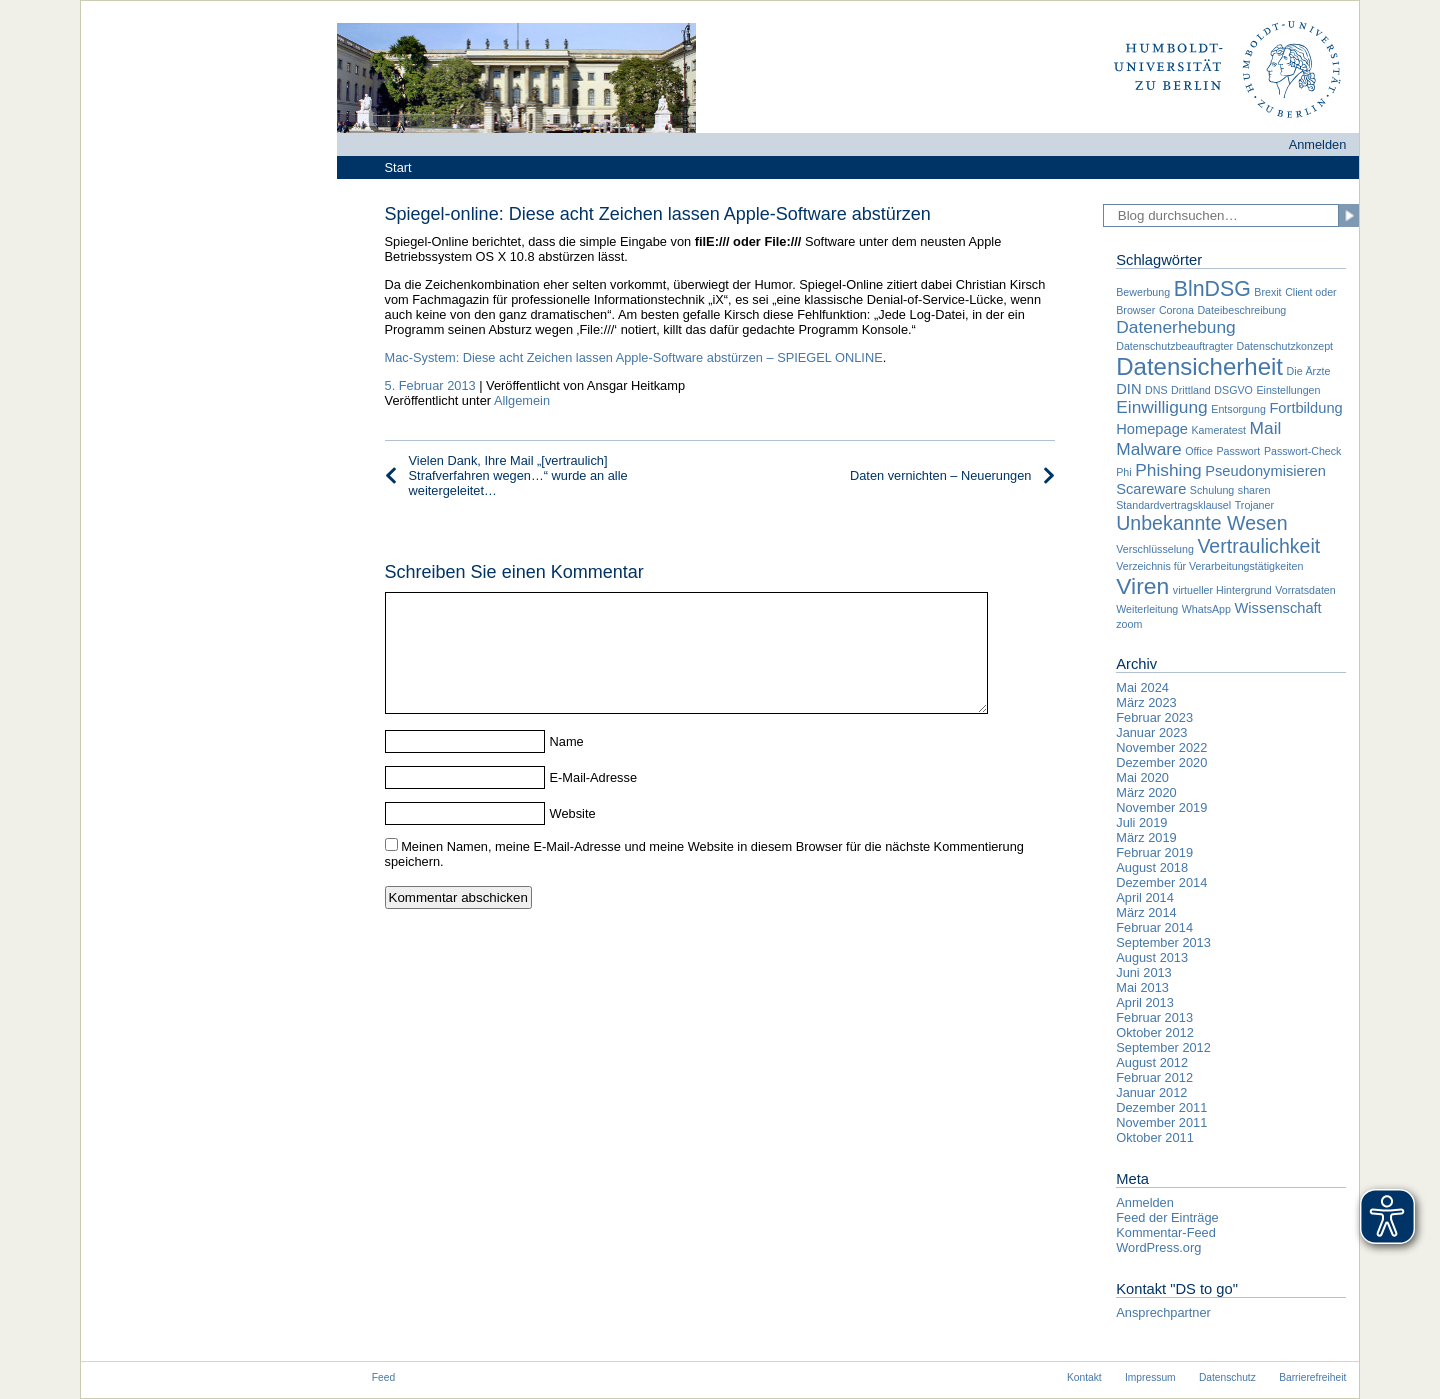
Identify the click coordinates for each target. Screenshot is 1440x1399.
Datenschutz (1227, 1377)
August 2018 (1152, 867)
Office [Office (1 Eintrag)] (1199, 451)
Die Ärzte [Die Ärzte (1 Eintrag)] (1309, 371)
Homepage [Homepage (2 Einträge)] (1152, 429)
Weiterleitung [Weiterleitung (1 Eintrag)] (1147, 609)
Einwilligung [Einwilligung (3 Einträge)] (1162, 407)
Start (398, 167)
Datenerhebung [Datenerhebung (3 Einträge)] (1175, 327)
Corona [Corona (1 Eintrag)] (1176, 310)
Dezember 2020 (1161, 762)
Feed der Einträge (1167, 1217)
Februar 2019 (1154, 852)
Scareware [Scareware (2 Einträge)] (1151, 489)
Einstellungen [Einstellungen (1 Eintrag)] (1288, 390)
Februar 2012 (1154, 1077)
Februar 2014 (1154, 927)
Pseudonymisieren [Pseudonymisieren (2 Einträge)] (1265, 471)
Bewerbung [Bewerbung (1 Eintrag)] (1143, 292)
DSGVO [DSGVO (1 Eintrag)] (1233, 390)
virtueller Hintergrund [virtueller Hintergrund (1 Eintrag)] (1222, 590)
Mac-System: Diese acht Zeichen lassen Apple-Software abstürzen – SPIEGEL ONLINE (634, 357)
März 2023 (1146, 702)
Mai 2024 (1142, 687)
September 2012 (1163, 1047)
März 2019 (1146, 837)
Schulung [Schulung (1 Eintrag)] (1212, 490)
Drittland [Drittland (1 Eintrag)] (1191, 390)
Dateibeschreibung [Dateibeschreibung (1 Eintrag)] (1241, 310)
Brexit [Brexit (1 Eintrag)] (1267, 292)
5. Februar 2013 (430, 385)
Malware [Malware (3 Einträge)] (1148, 449)
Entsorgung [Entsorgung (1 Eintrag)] (1238, 409)
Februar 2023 (1154, 717)
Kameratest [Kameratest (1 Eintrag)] (1219, 430)
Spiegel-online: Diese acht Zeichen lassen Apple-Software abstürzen (658, 214)
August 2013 (1152, 957)
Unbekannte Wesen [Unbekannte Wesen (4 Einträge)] (1201, 523)
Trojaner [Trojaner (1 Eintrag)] (1254, 505)
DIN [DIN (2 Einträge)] (1128, 389)
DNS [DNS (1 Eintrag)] (1156, 390)
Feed (383, 1377)
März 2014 (1146, 912)
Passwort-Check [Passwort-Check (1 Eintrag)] (1303, 451)
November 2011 (1161, 1122)
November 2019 (1161, 807)
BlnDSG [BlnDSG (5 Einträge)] (1212, 289)
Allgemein (522, 400)
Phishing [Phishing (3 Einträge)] (1168, 470)
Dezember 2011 (1161, 1107)
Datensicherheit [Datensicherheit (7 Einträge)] (1199, 366)
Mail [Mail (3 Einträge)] (1266, 428)
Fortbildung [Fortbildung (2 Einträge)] (1305, 408)
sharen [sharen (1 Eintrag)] (1254, 490)
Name (567, 765)
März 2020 (1146, 792)
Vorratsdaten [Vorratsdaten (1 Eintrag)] (1305, 590)
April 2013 (1145, 1002)
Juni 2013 (1144, 972)
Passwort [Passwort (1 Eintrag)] (1238, 451)
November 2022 (1161, 747)
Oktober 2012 (1155, 1032)
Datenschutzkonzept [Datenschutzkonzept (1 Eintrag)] (1285, 346)
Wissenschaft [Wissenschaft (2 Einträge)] (1278, 608)
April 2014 (1145, 897)
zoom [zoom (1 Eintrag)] (1129, 624)
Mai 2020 (1142, 777)
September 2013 (1163, 942)
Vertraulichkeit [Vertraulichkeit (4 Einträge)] (1258, 546)
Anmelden (1318, 144)
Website (573, 837)
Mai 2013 (1142, 987)
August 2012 (1152, 1062)
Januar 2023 (1151, 732)
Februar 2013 (1154, 1017)
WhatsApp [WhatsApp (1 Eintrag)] (1206, 609)
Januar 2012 (1151, 1092)
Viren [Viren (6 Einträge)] (1142, 586)
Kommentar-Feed (1166, 1232)
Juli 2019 (1141, 822)
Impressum (1150, 1377)
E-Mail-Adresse (593, 801)
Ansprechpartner (1163, 1312)
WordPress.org (1158, 1247)
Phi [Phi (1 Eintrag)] (1123, 472)
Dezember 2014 (1161, 882)
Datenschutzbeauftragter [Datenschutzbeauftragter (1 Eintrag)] (1174, 346)
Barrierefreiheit (1312, 1377)
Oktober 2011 (1155, 1137)
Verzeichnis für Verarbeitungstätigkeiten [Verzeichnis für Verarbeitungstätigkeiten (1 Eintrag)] (1209, 566)
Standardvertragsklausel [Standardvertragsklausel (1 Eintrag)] (1173, 505)
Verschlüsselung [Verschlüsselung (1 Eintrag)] (1155, 549)
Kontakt (1084, 1377)
